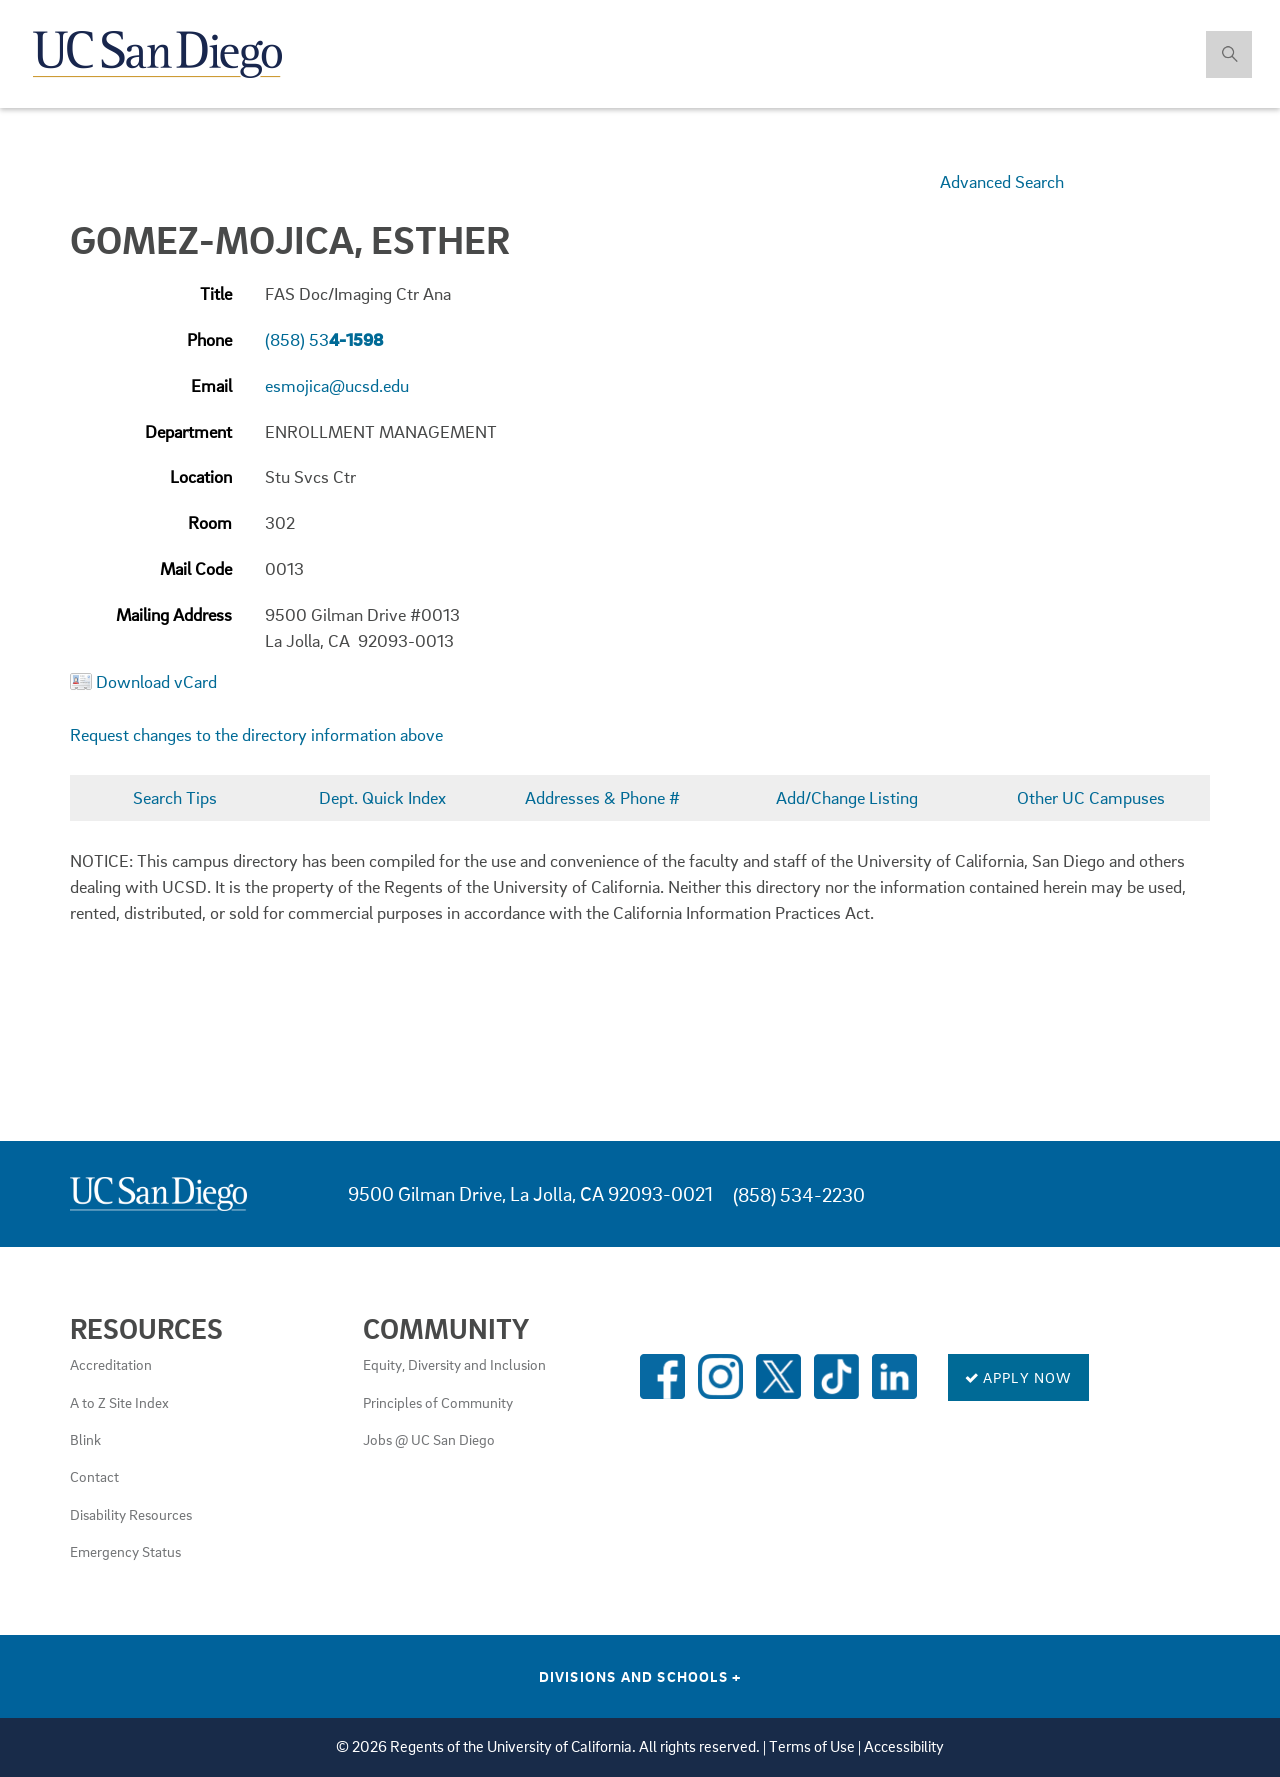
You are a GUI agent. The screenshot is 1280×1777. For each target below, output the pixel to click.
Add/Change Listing (847, 797)
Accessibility (904, 1746)
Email (211, 385)
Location (201, 476)
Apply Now (1018, 1377)
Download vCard (156, 681)
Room (210, 522)
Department (188, 431)
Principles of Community (438, 1402)
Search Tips (175, 797)
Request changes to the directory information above (256, 734)
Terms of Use (812, 1746)
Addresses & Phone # (602, 797)
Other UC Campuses (1091, 797)
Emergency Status (125, 1551)
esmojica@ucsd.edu (337, 385)
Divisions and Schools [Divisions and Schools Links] (640, 1676)
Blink (85, 1439)
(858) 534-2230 (799, 1194)
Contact (94, 1476)
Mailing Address (174, 614)
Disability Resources (131, 1514)
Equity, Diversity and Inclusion (454, 1364)
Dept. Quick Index (382, 797)
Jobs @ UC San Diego (429, 1439)
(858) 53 (324, 339)
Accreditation (111, 1364)
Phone (209, 339)
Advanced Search (1002, 181)
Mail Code (196, 568)
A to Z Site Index (119, 1402)
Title (216, 293)
